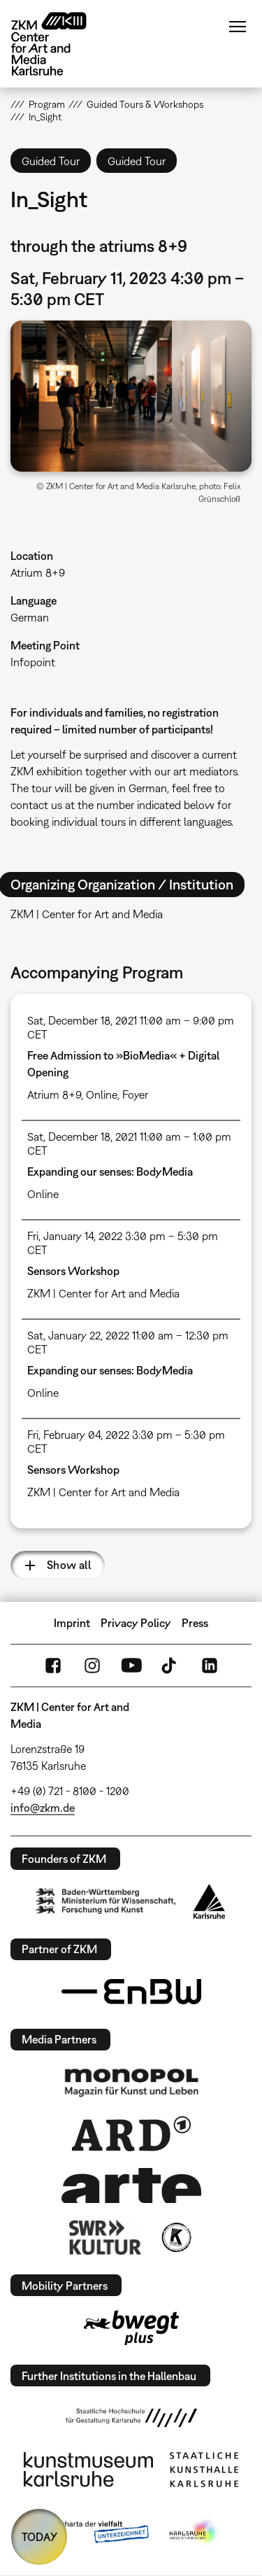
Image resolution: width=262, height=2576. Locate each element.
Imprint (72, 1623)
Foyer (135, 1094)
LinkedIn (210, 1665)
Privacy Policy (136, 1623)
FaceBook (53, 1665)
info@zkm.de (42, 1807)
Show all (69, 1564)
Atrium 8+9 (37, 572)
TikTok (170, 1665)
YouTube (131, 1665)
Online (101, 1094)
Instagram (92, 1665)
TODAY (39, 2537)
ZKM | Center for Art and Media (103, 1293)
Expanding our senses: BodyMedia (110, 1171)
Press (195, 1623)
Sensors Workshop (73, 1271)
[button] (131, 396)
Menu (238, 26)
